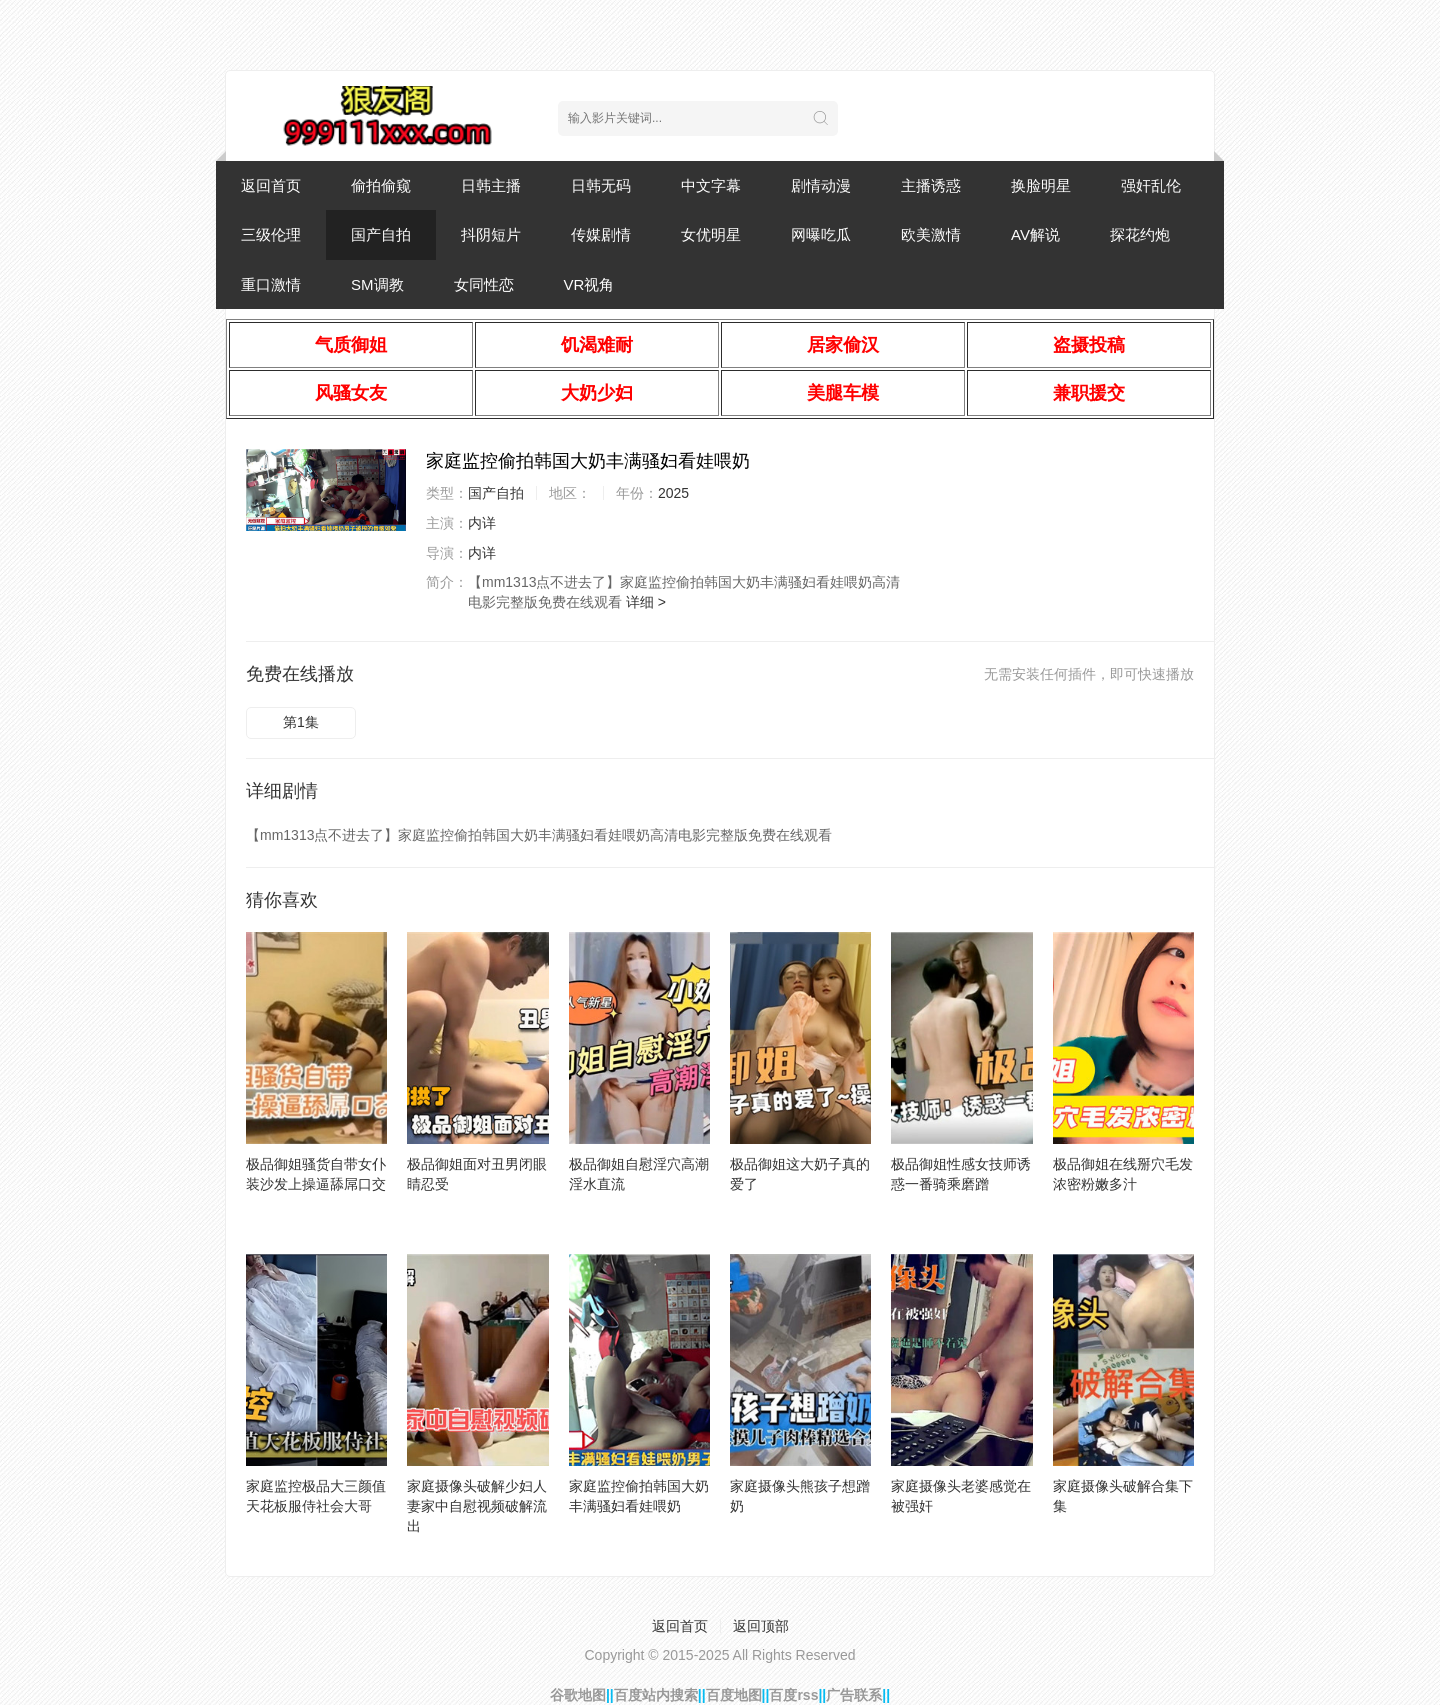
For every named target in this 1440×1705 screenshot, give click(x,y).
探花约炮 (1140, 234)
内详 (482, 523)
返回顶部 (761, 1626)
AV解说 (1035, 234)
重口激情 (271, 284)
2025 (673, 493)
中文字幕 (711, 185)
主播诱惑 (931, 185)
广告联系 (854, 1695)
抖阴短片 (491, 234)
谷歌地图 (578, 1695)
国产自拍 (381, 234)
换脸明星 (1041, 185)
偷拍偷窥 (381, 185)
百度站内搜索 (656, 1695)
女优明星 (711, 234)
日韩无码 (601, 185)
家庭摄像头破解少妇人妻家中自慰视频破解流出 (477, 1506)
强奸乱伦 (1151, 185)
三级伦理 (271, 234)
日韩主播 (491, 185)
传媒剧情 (601, 234)
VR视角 (589, 284)
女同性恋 (484, 284)
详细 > (646, 602)
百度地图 (734, 1695)
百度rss (793, 1695)
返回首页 (271, 185)
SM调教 (377, 284)
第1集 (301, 722)
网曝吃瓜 (821, 234)
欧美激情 (931, 234)
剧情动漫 (821, 185)
